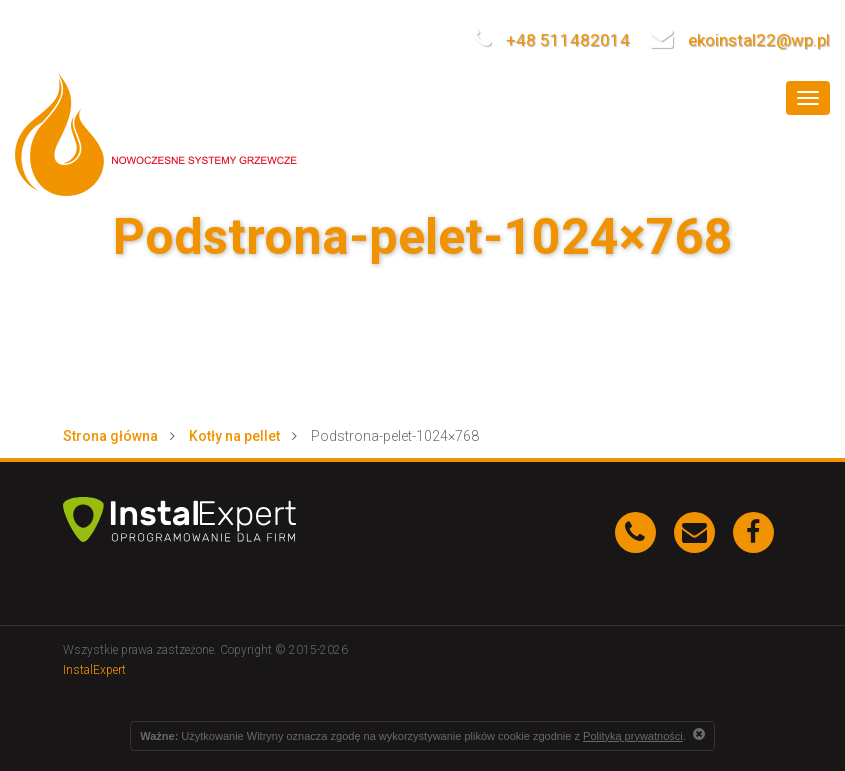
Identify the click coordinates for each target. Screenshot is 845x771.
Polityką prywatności (633, 736)
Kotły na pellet (234, 436)
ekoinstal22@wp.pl (740, 40)
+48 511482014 (551, 40)
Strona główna (110, 436)
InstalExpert (94, 670)
